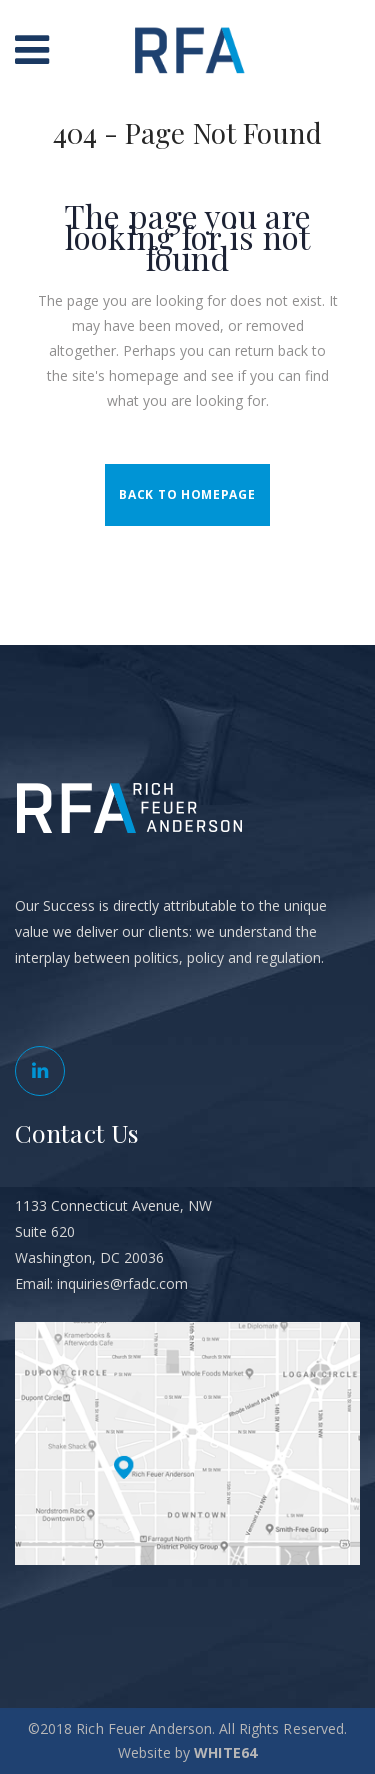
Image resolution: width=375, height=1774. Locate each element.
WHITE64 (225, 1752)
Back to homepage (187, 494)
